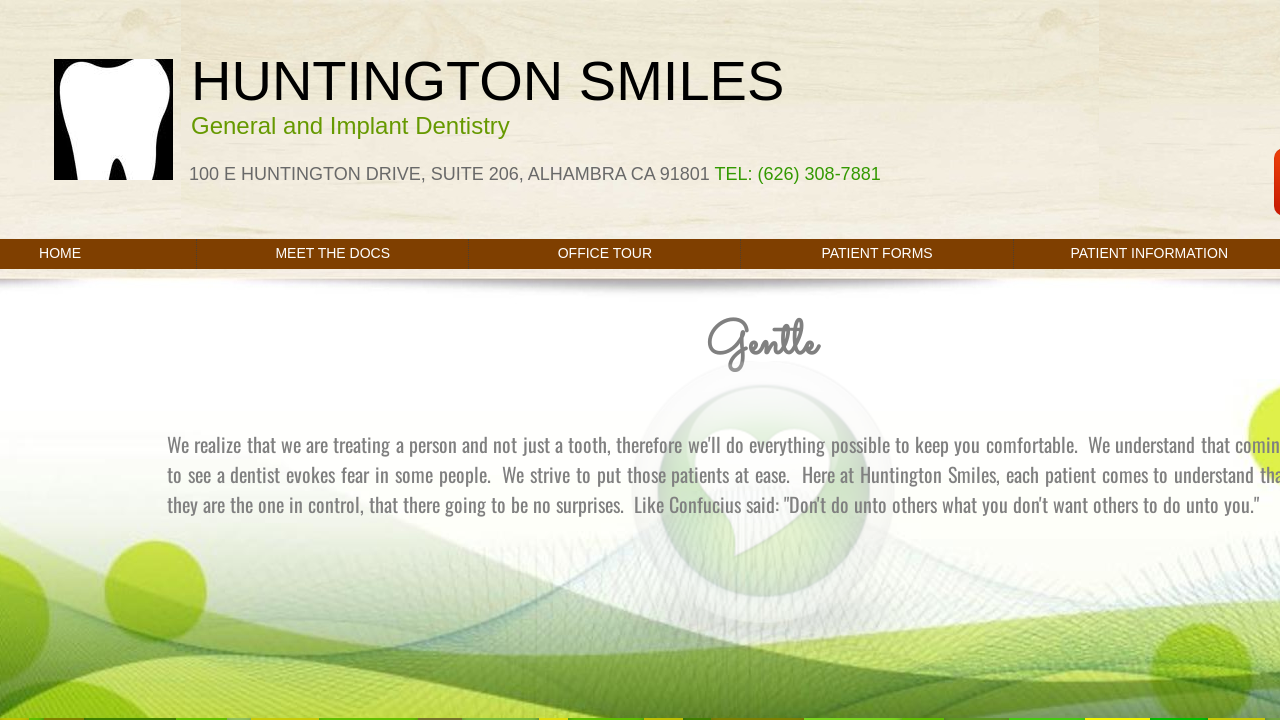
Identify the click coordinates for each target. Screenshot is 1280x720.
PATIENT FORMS (876, 253)
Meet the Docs (332, 253)
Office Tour (605, 253)
